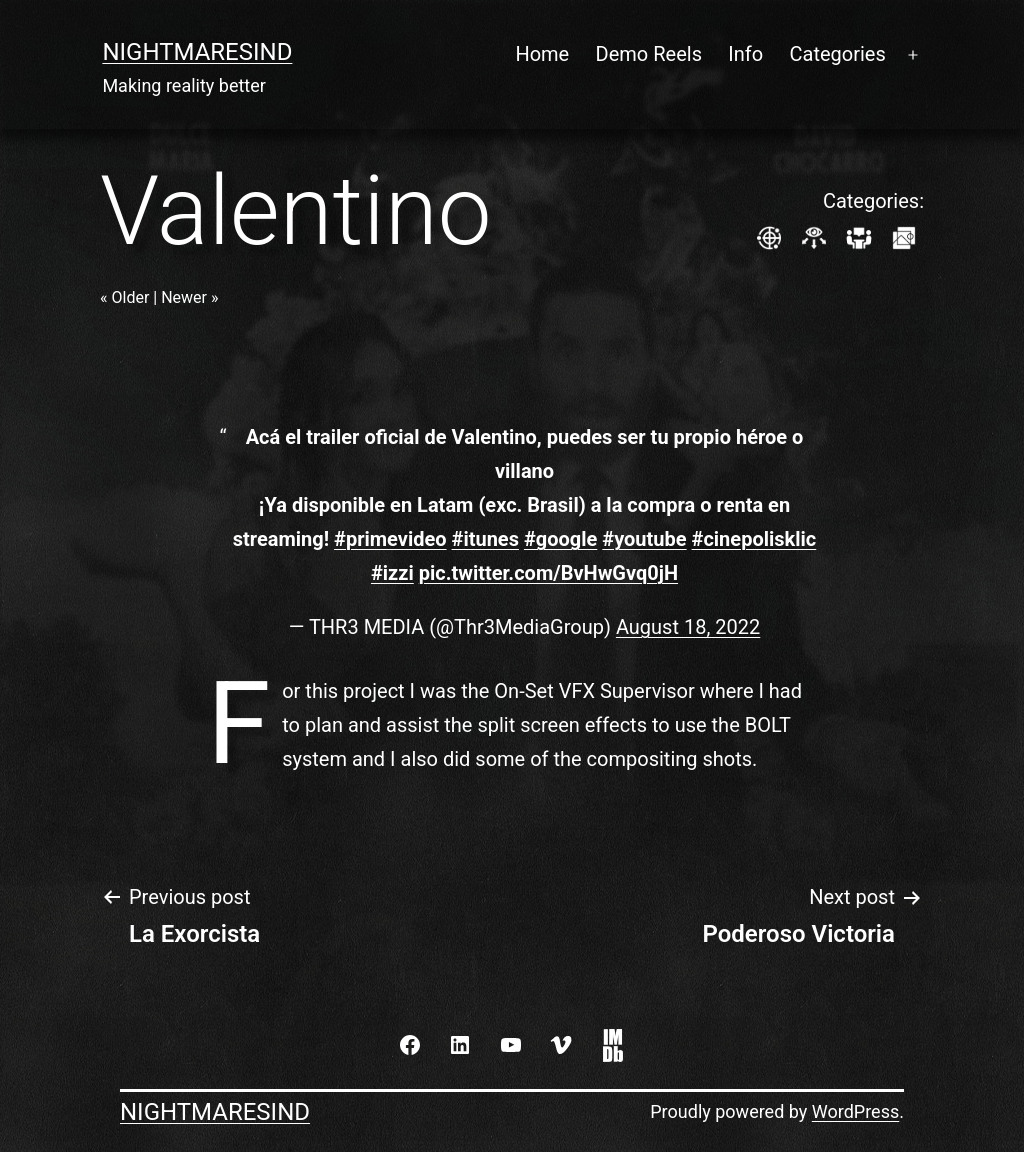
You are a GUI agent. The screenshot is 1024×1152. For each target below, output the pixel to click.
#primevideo (390, 539)
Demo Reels (649, 54)
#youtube (644, 539)
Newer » (189, 297)
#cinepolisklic (754, 539)
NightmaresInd (197, 52)
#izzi (392, 573)
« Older (124, 297)
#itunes (485, 539)
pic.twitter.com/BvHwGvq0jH (548, 573)
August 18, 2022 (688, 627)
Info (745, 54)
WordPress (855, 1111)
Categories (838, 54)
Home (542, 54)
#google (560, 539)
